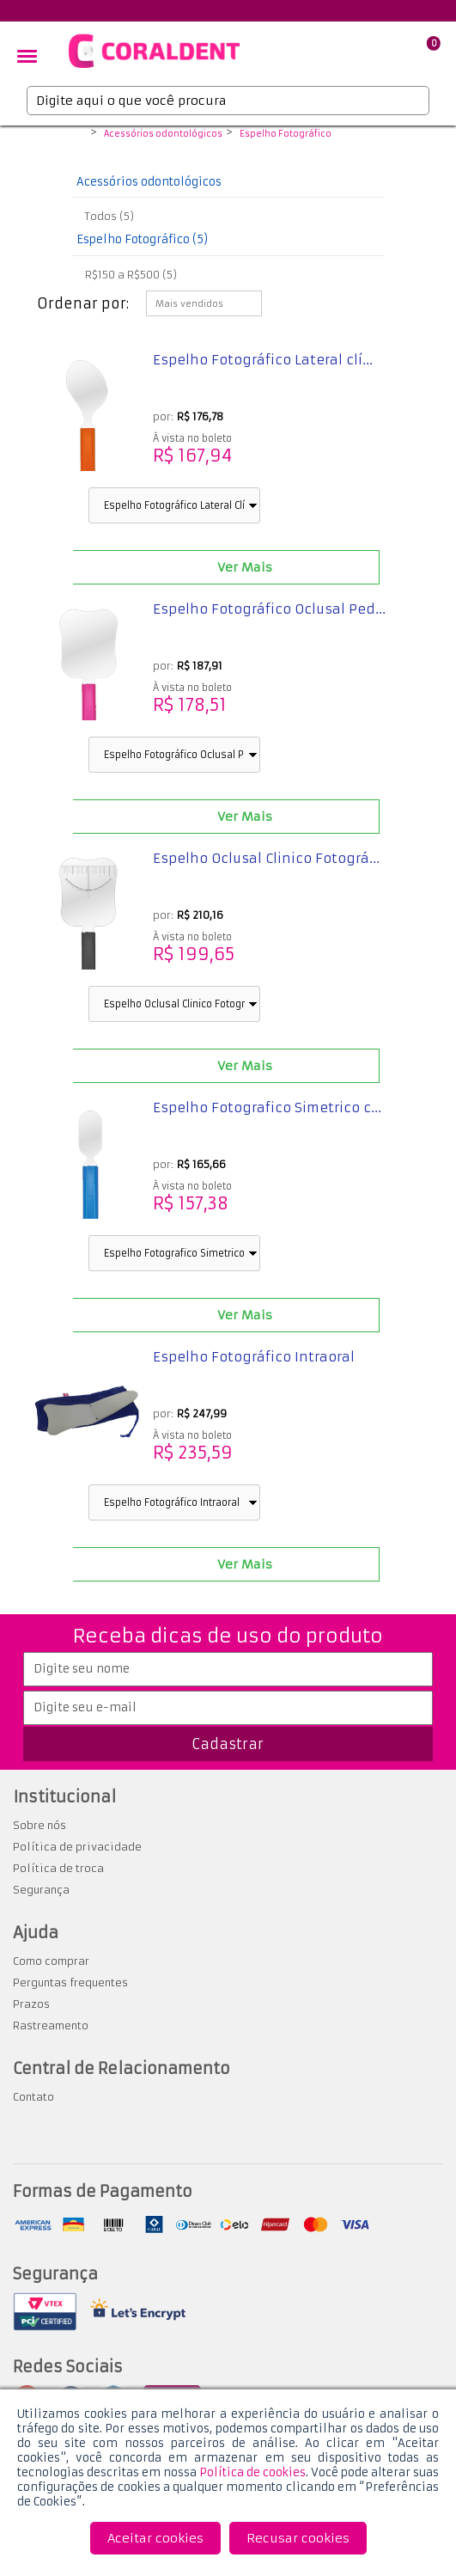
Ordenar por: (83, 303)
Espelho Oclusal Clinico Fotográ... (266, 858)
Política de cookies (252, 2472)
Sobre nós (39, 1825)
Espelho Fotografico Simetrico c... (267, 1107)
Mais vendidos (189, 303)
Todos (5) (109, 216)
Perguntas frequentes (70, 1982)
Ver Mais (244, 567)
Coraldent (75, 135)
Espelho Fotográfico (285, 134)
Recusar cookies (298, 2538)
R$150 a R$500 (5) (131, 274)
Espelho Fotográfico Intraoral (254, 1357)
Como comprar (51, 1961)
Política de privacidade (77, 1846)
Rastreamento (50, 2025)
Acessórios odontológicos (163, 134)
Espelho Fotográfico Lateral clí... (263, 360)
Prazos (31, 2004)
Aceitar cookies (155, 2538)
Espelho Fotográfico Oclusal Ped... (269, 609)
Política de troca (58, 1868)
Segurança (41, 1889)
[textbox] (228, 100)
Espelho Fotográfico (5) (142, 239)
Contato (33, 2096)
